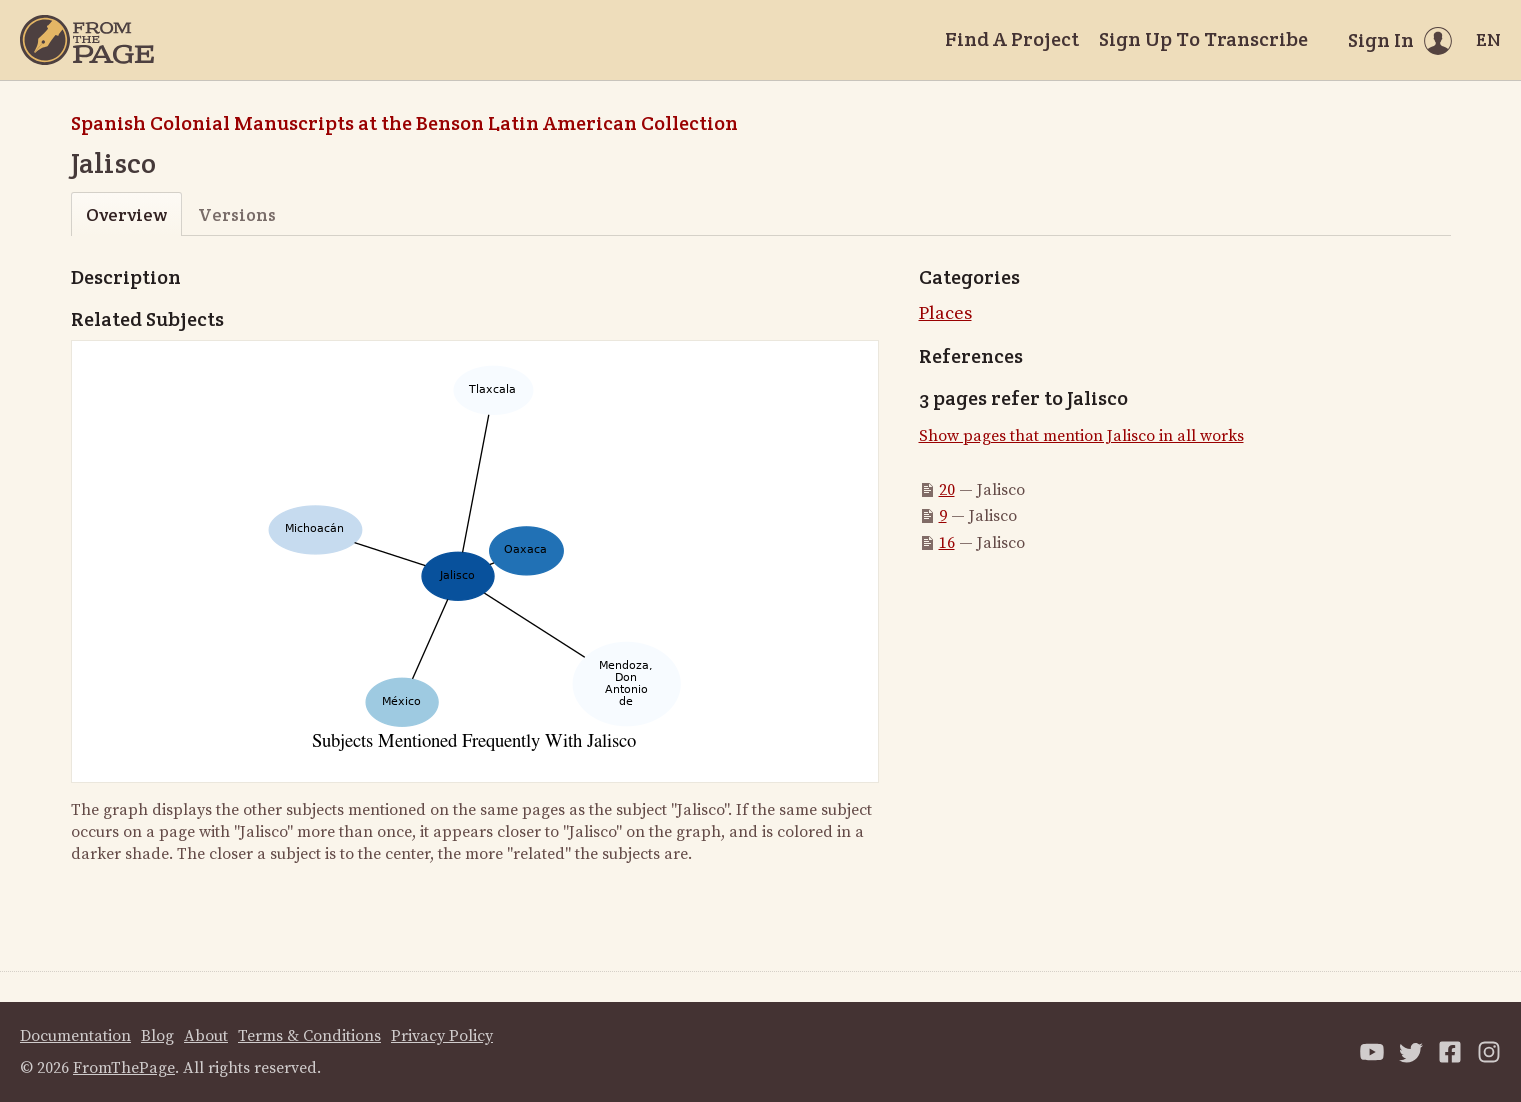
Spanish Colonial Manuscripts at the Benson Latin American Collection (404, 123)
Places (945, 313)
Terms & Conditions (309, 1036)
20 (947, 490)
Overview (126, 214)
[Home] (87, 40)
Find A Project (1012, 39)
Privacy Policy (442, 1036)
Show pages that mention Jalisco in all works (1081, 436)
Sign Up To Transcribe (1203, 39)
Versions (237, 214)
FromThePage (124, 1068)
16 (947, 543)
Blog (157, 1036)
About (206, 1036)
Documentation (75, 1036)
